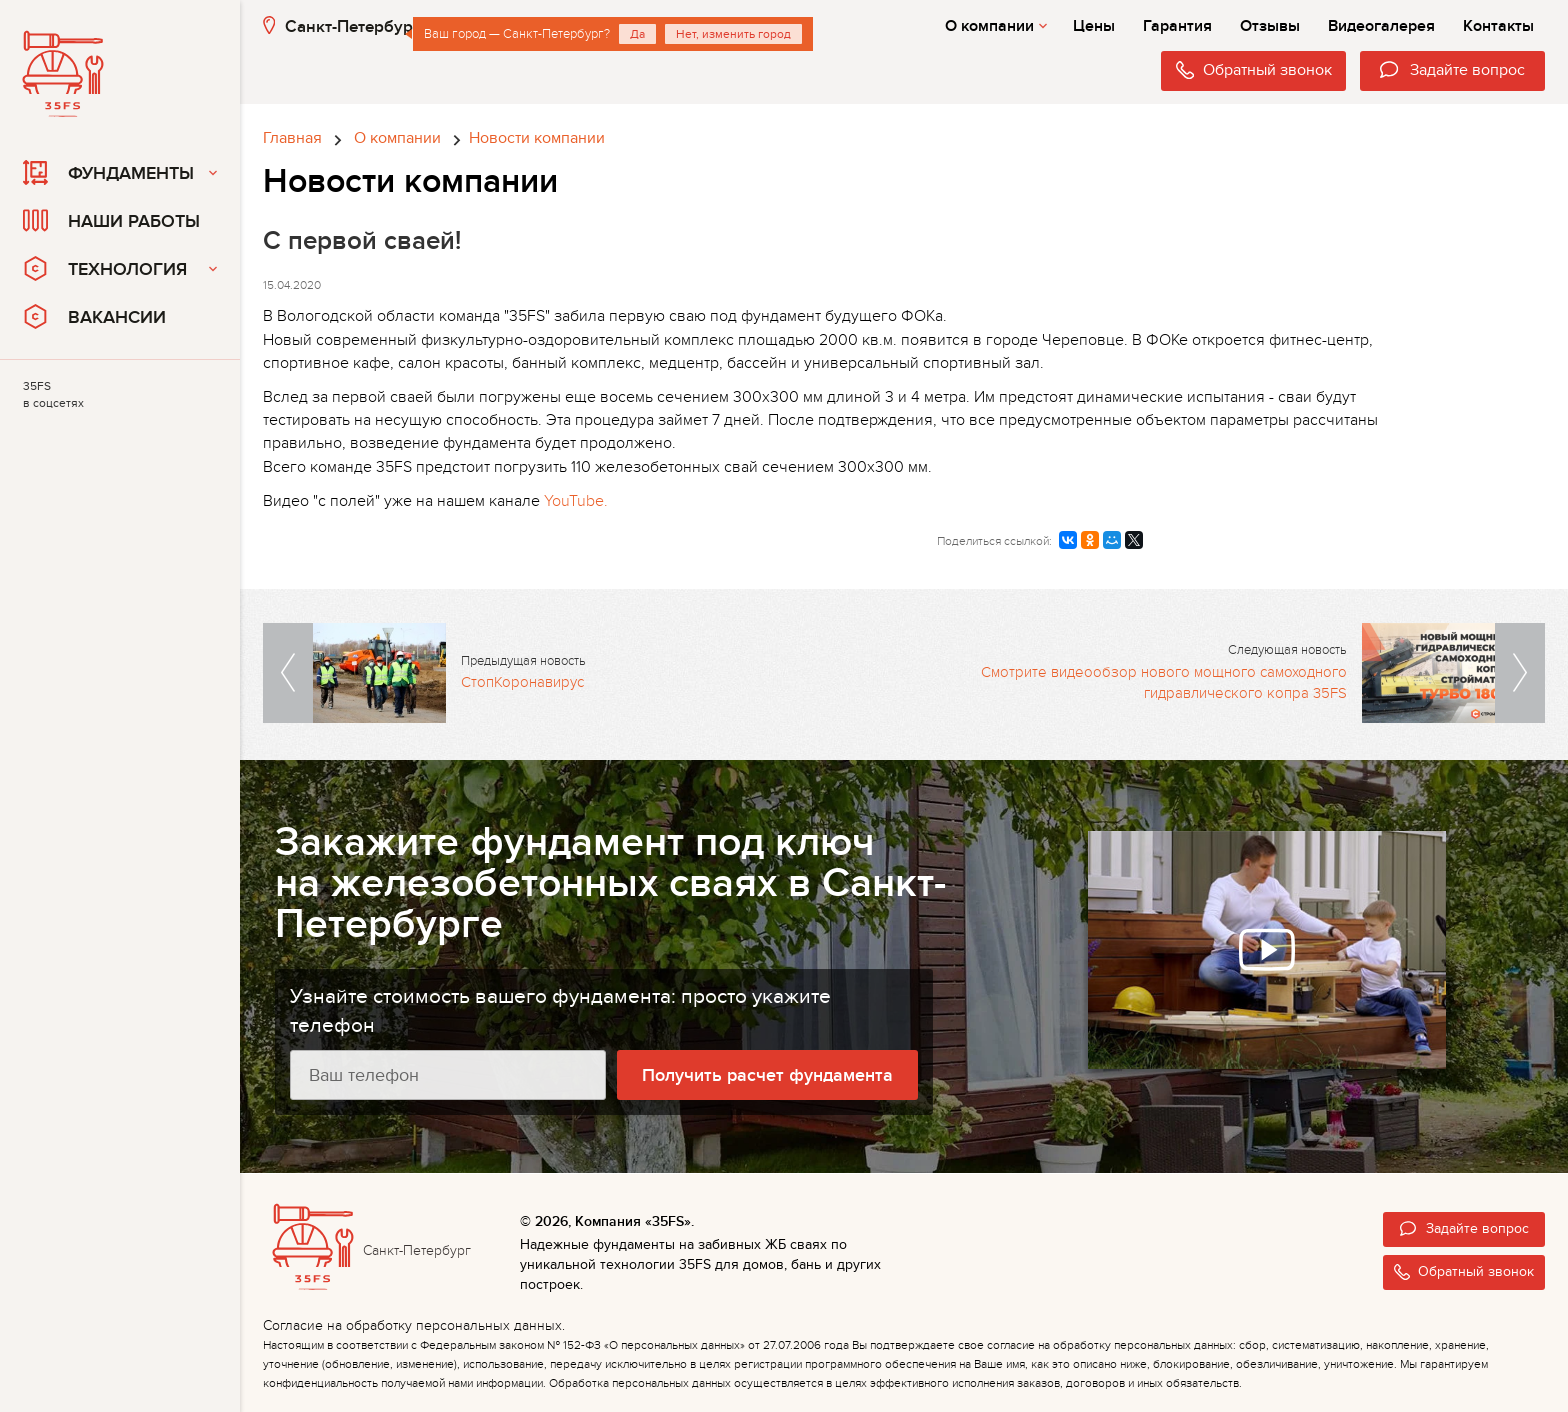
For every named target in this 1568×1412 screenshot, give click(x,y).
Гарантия (1177, 26)
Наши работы (111, 220)
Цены (1094, 26)
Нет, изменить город (733, 34)
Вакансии (94, 316)
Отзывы (1270, 26)
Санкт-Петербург (342, 26)
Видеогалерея (1381, 26)
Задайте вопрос (1464, 1228)
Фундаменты (108, 172)
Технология (105, 268)
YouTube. (576, 501)
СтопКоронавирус (522, 682)
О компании (996, 26)
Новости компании (537, 138)
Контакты (1498, 26)
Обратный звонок (1464, 1271)
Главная (292, 138)
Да (637, 34)
